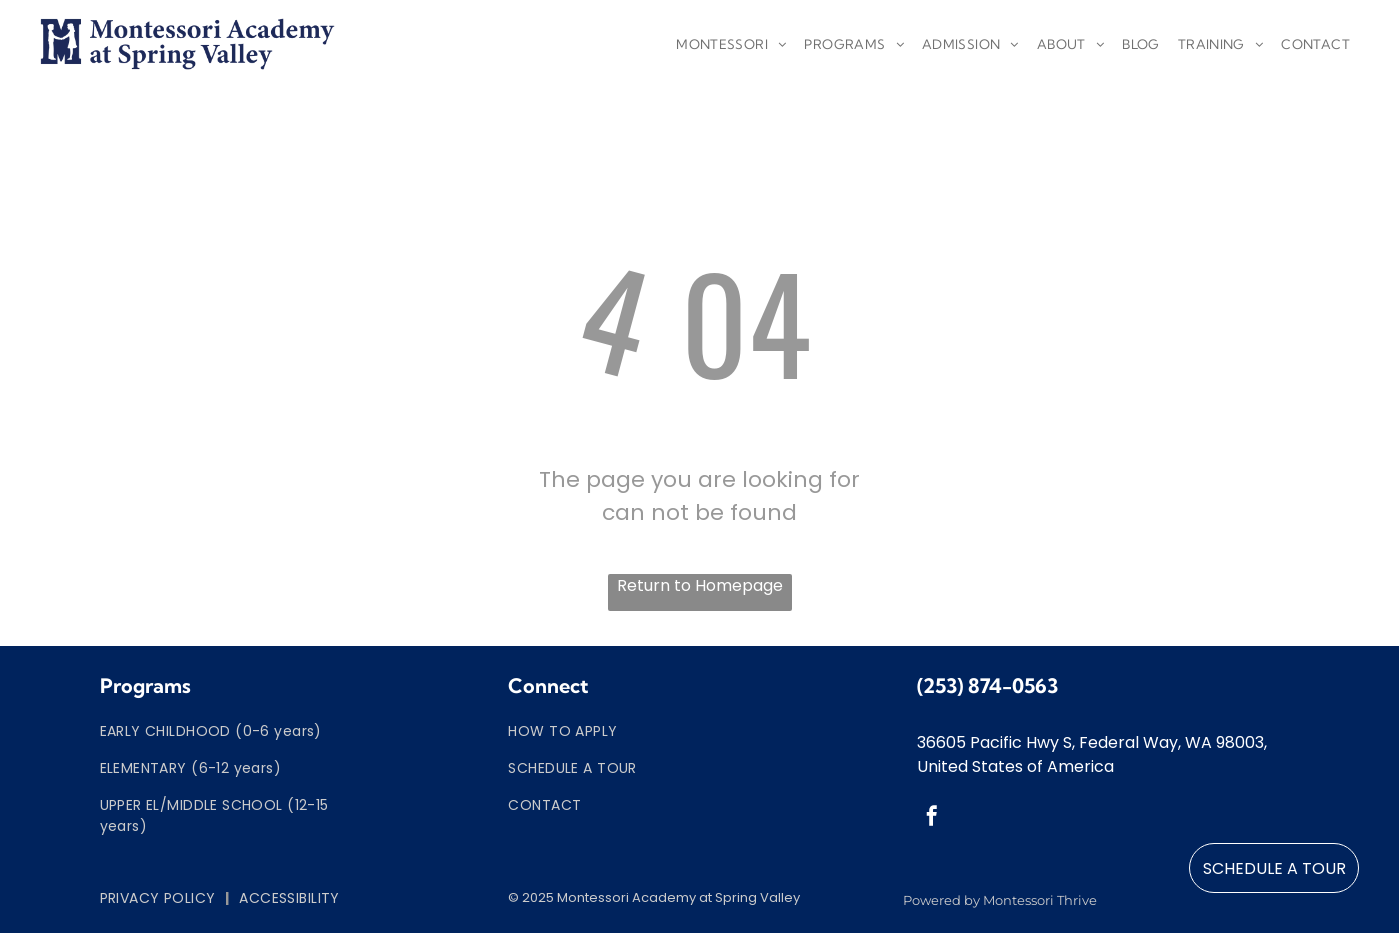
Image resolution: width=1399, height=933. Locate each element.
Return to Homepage (700, 585)
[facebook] (932, 818)
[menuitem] (731, 45)
